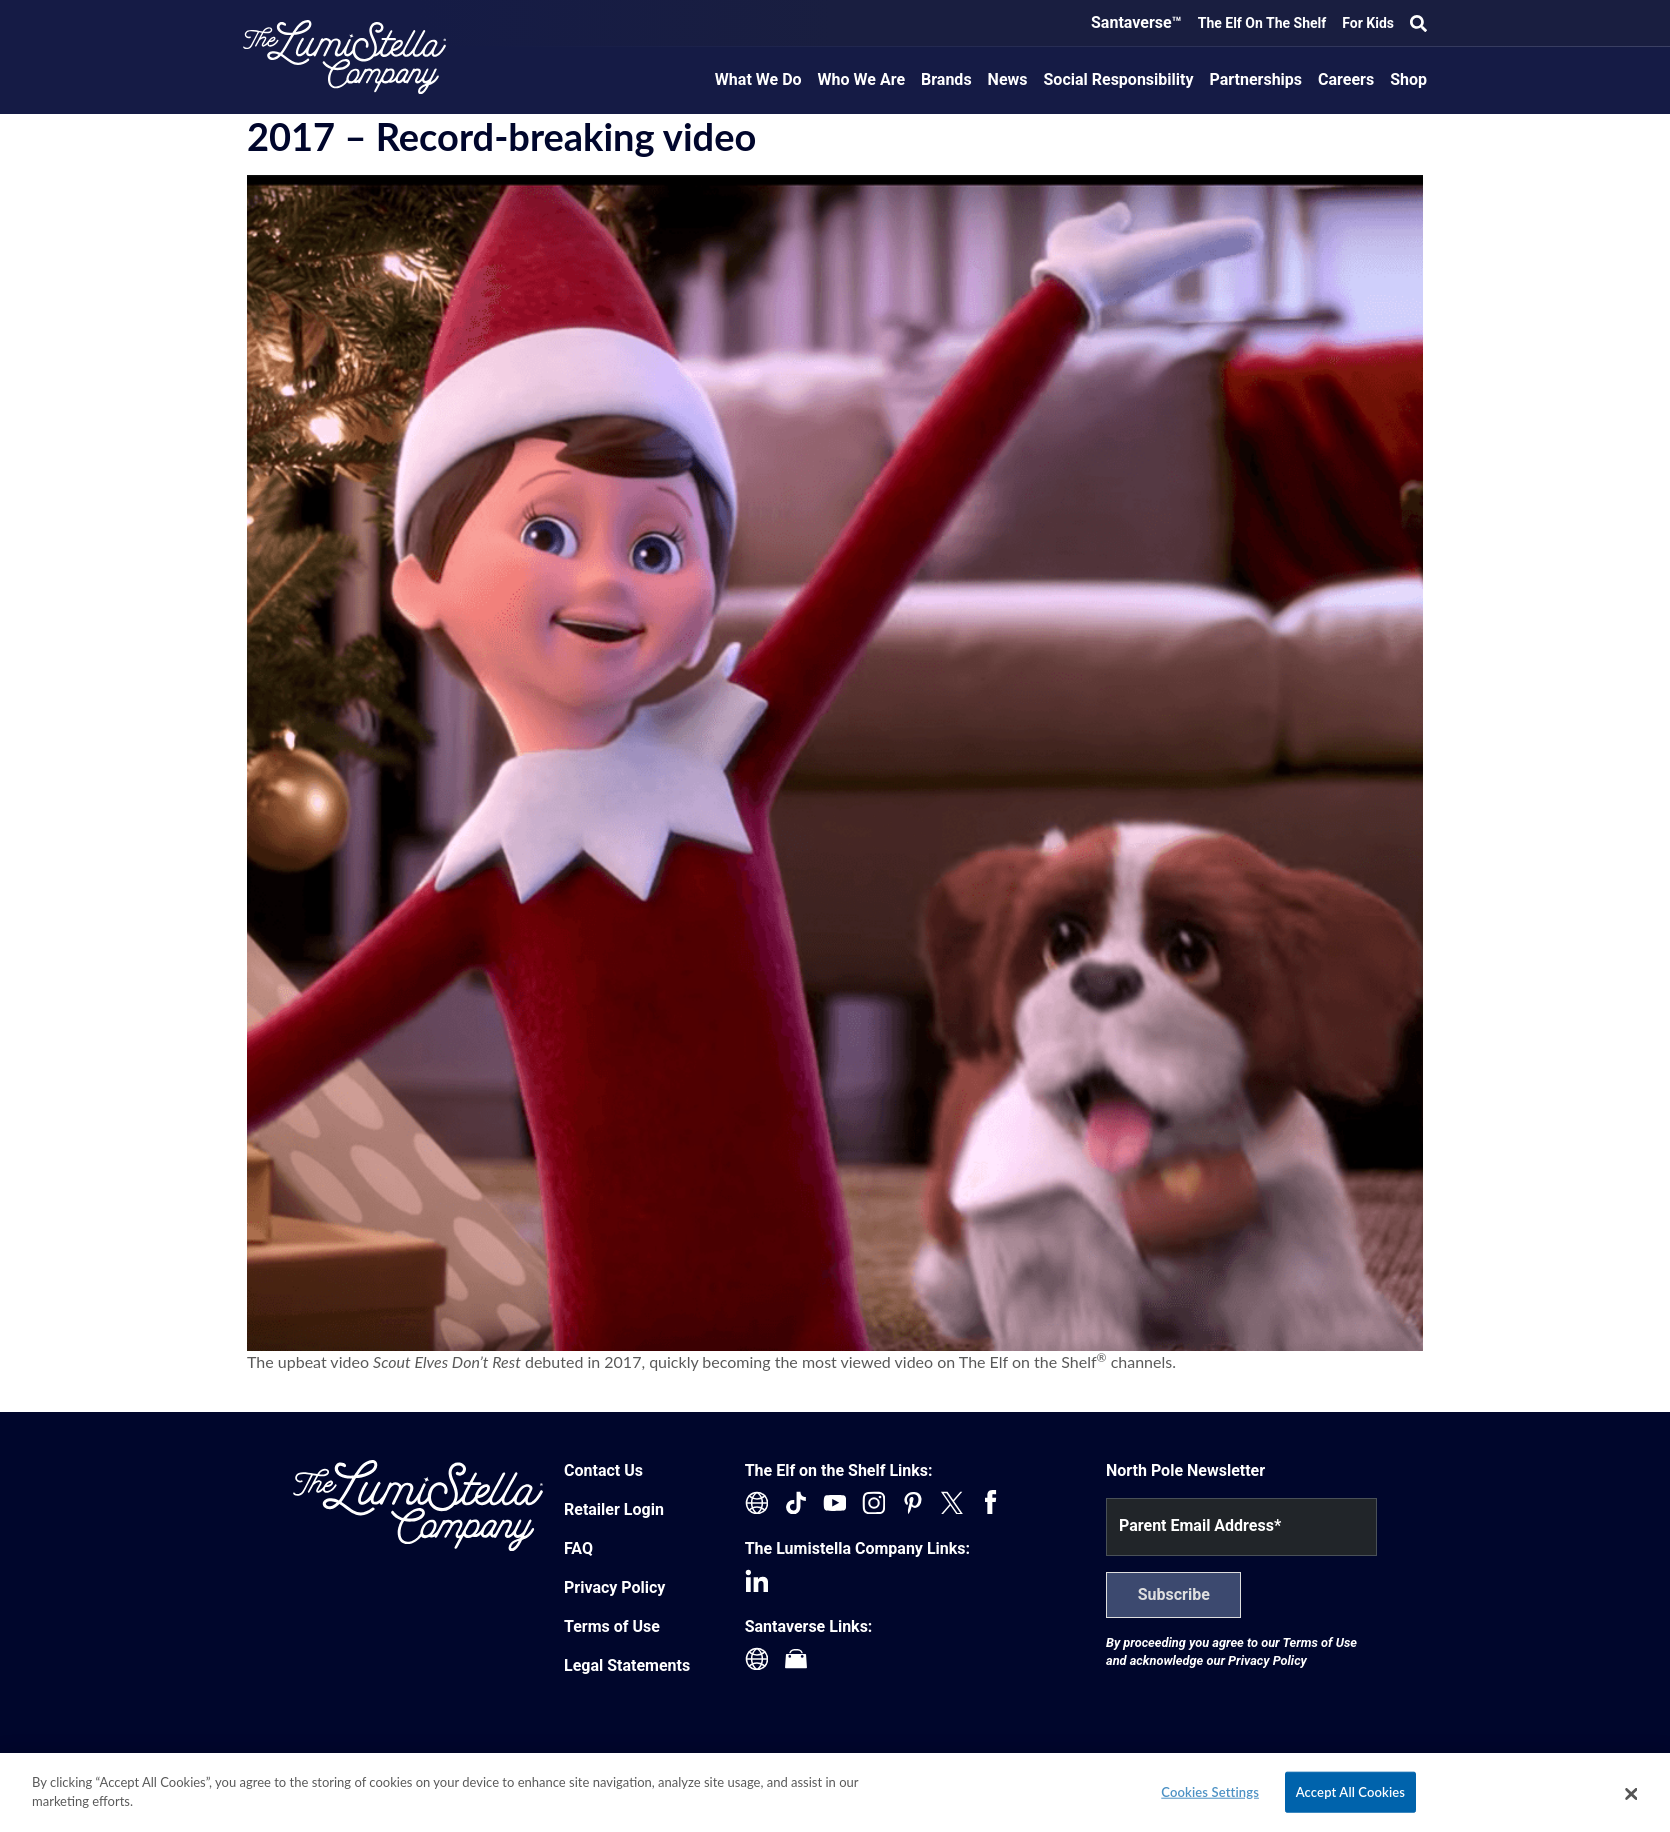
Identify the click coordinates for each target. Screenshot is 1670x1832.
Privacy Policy (614, 1587)
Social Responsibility (1119, 79)
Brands (946, 79)
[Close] (1631, 1798)
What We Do (758, 79)
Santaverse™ (1136, 22)
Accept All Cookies (1350, 1796)
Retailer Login (614, 1509)
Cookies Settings (1210, 1796)
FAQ (578, 1548)
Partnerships (1255, 79)
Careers (1346, 79)
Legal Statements (627, 1665)
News (1008, 79)
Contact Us (603, 1470)
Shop (1408, 79)
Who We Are (861, 79)
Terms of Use (612, 1626)
